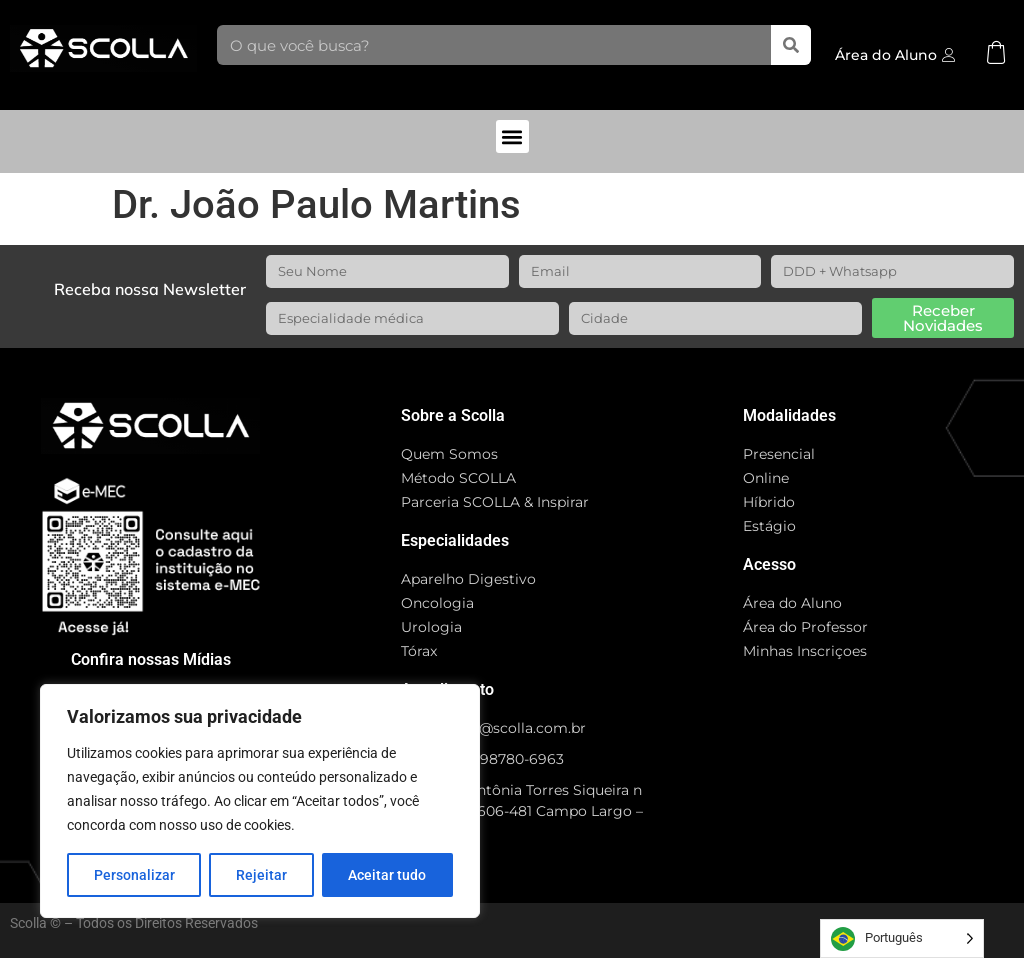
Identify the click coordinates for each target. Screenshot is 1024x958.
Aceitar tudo (387, 875)
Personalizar (134, 875)
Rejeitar (261, 875)
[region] (260, 801)
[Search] (791, 45)
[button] (512, 136)
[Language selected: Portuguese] (902, 938)
